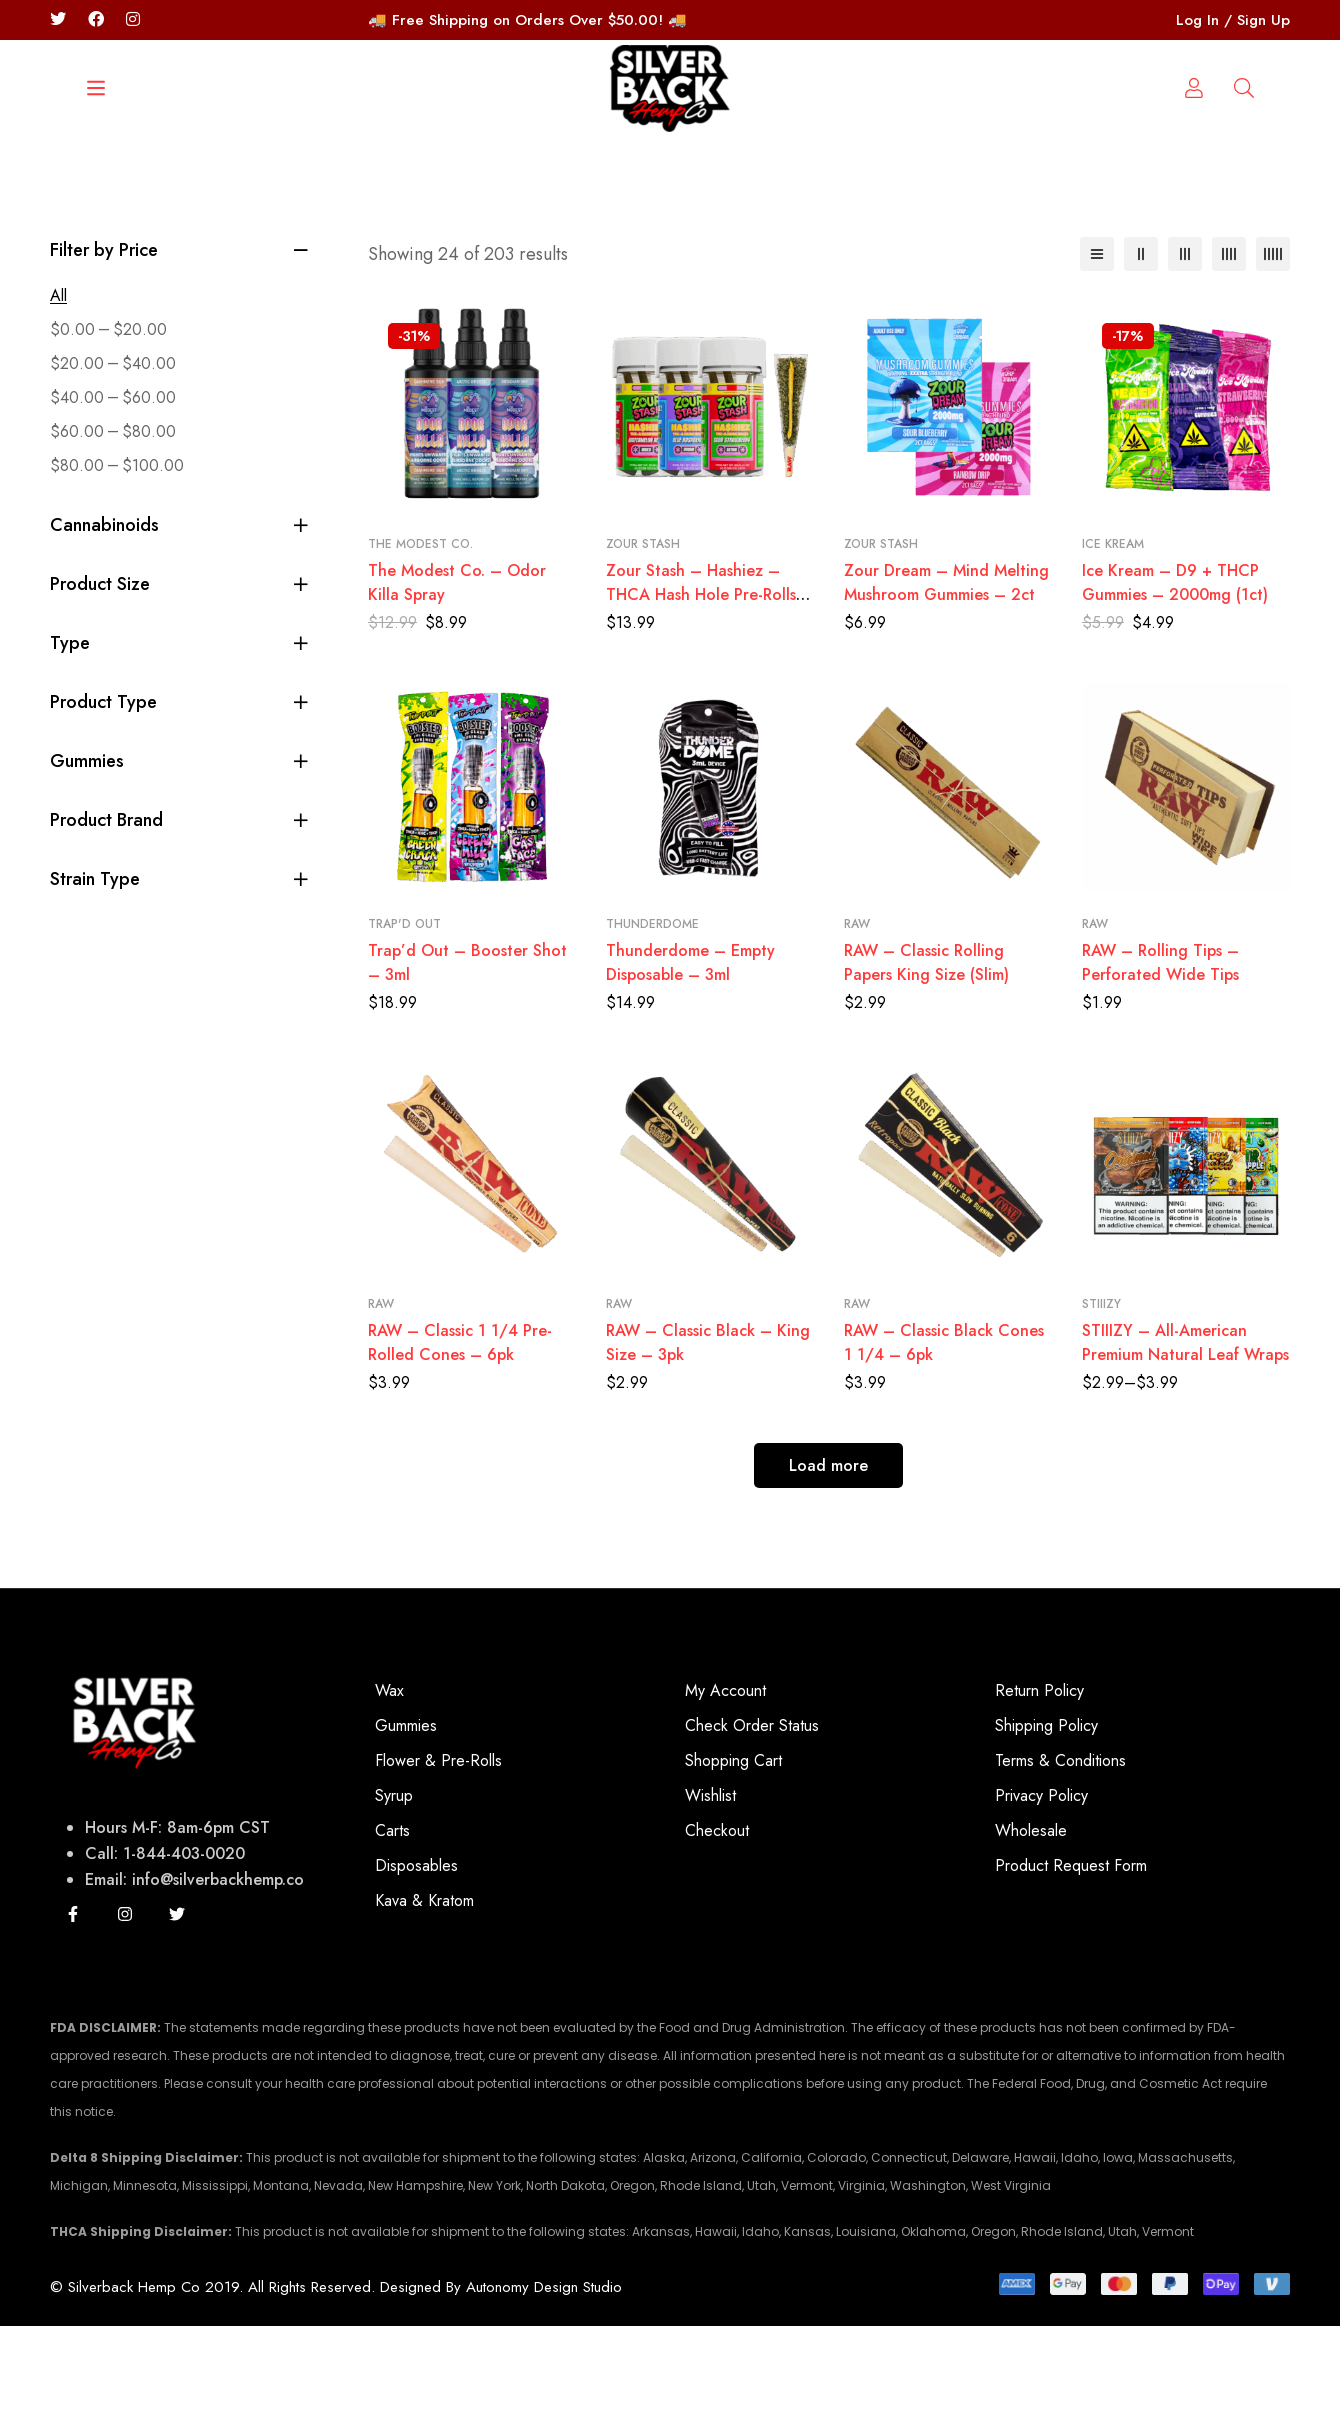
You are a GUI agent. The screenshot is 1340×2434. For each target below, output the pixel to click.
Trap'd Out (404, 1032)
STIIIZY (1101, 1412)
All (58, 403)
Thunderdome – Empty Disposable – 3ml (690, 1070)
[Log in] (1244, 215)
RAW (857, 1032)
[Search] (125, 215)
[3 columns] (1185, 362)
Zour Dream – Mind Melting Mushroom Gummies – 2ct (946, 690)
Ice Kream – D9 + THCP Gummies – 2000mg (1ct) (1175, 690)
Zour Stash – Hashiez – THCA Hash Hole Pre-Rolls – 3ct (709, 702)
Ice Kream (1113, 652)
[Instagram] (125, 2022)
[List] (1097, 362)
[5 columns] (1273, 362)
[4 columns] (1229, 362)
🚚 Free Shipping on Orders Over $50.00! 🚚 (527, 20)
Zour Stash (643, 652)
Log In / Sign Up (1233, 20)
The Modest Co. (420, 652)
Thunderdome (652, 1032)
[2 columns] (1141, 362)
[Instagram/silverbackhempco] (133, 19)
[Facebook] (96, 19)
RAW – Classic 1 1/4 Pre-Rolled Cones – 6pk (460, 1450)
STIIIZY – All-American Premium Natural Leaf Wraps (1185, 1450)
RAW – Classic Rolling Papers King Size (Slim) (926, 1070)
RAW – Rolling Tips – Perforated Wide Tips (1160, 1070)
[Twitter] (58, 19)
